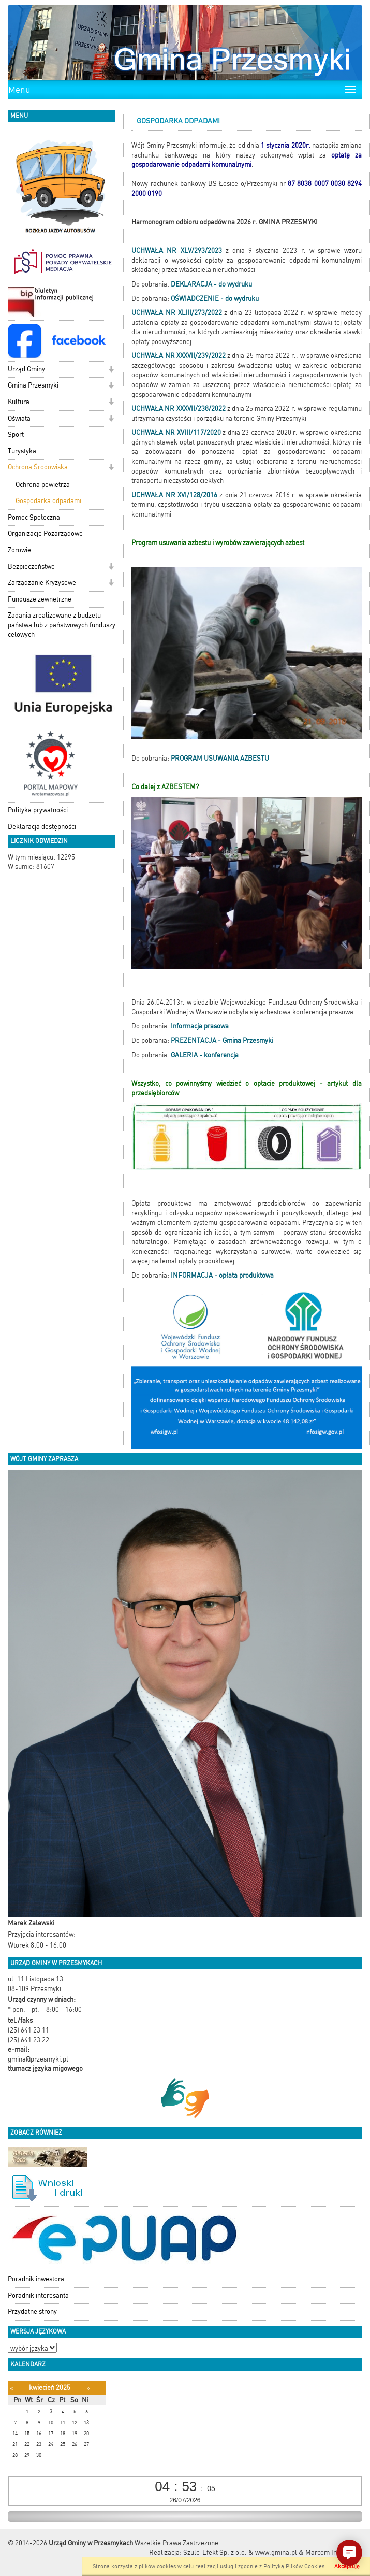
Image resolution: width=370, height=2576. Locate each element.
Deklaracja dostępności (42, 827)
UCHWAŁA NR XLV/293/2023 (176, 250)
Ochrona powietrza (43, 485)
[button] (111, 370)
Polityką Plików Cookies (293, 2566)
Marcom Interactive (333, 2552)
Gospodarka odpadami (48, 501)
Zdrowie (19, 550)
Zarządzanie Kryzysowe (42, 582)
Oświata (19, 418)
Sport (16, 434)
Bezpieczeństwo (31, 566)
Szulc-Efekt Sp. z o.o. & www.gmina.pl (240, 2552)
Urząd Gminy (26, 369)
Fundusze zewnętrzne (39, 599)
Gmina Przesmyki (33, 385)
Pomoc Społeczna (34, 517)
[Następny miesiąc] (88, 2388)
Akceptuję (347, 2566)
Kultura (18, 402)
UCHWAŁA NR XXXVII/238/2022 (178, 408)
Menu (19, 89)
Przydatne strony (32, 2311)
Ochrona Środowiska (38, 467)
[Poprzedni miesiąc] (11, 2388)
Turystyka (22, 451)
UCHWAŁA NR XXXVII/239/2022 (178, 356)
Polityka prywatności (38, 810)
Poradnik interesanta (38, 2295)
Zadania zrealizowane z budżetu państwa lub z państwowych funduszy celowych (61, 624)
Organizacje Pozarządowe (45, 533)
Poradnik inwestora (36, 2279)
